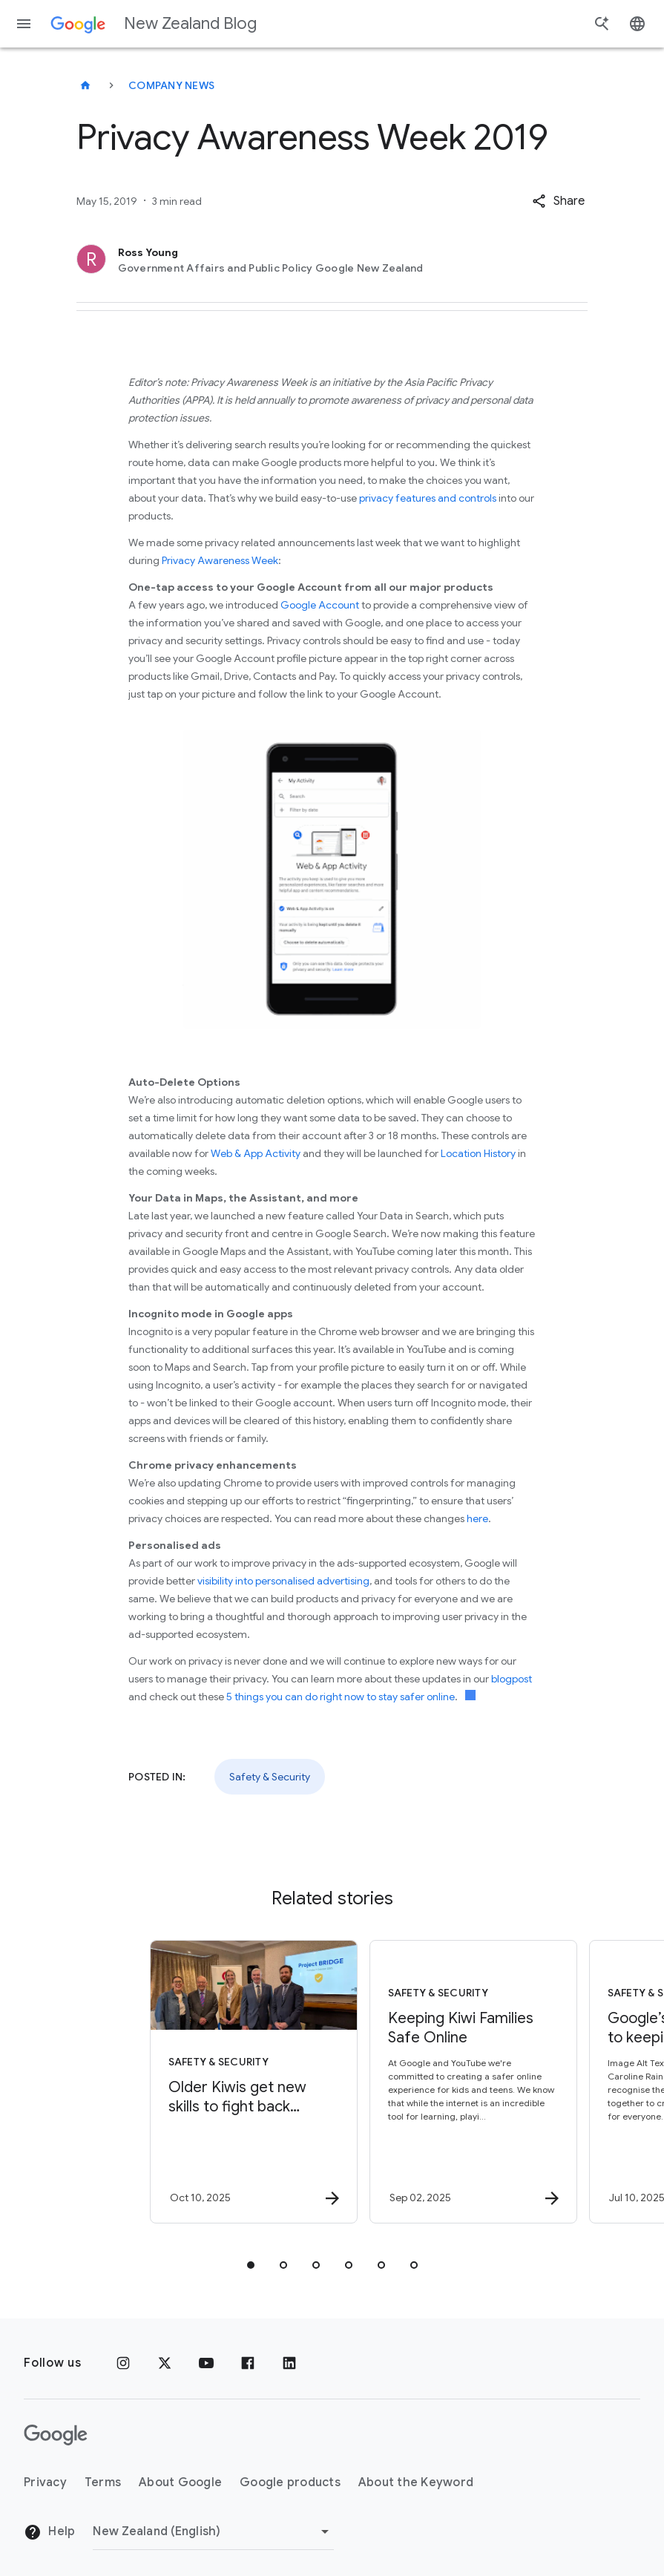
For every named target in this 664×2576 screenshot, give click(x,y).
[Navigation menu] (24, 24)
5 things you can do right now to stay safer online (340, 1696)
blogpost (511, 1678)
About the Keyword (415, 2482)
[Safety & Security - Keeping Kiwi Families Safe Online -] (441, 2082)
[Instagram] (123, 2363)
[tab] (250, 2265)
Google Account (319, 605)
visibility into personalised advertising (283, 1580)
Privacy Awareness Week (220, 560)
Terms (103, 2482)
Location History (478, 1153)
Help (49, 2532)
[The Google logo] (56, 2435)
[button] (558, 201)
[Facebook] (248, 2363)
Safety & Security (269, 1776)
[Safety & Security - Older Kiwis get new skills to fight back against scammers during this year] (221, 2082)
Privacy (45, 2482)
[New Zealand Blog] (85, 85)
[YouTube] (206, 2363)
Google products (290, 2482)
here (477, 1518)
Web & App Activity (255, 1153)
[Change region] (213, 2531)
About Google (180, 2482)
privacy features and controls (427, 498)
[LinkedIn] (289, 2363)
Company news (171, 85)
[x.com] (165, 2363)
